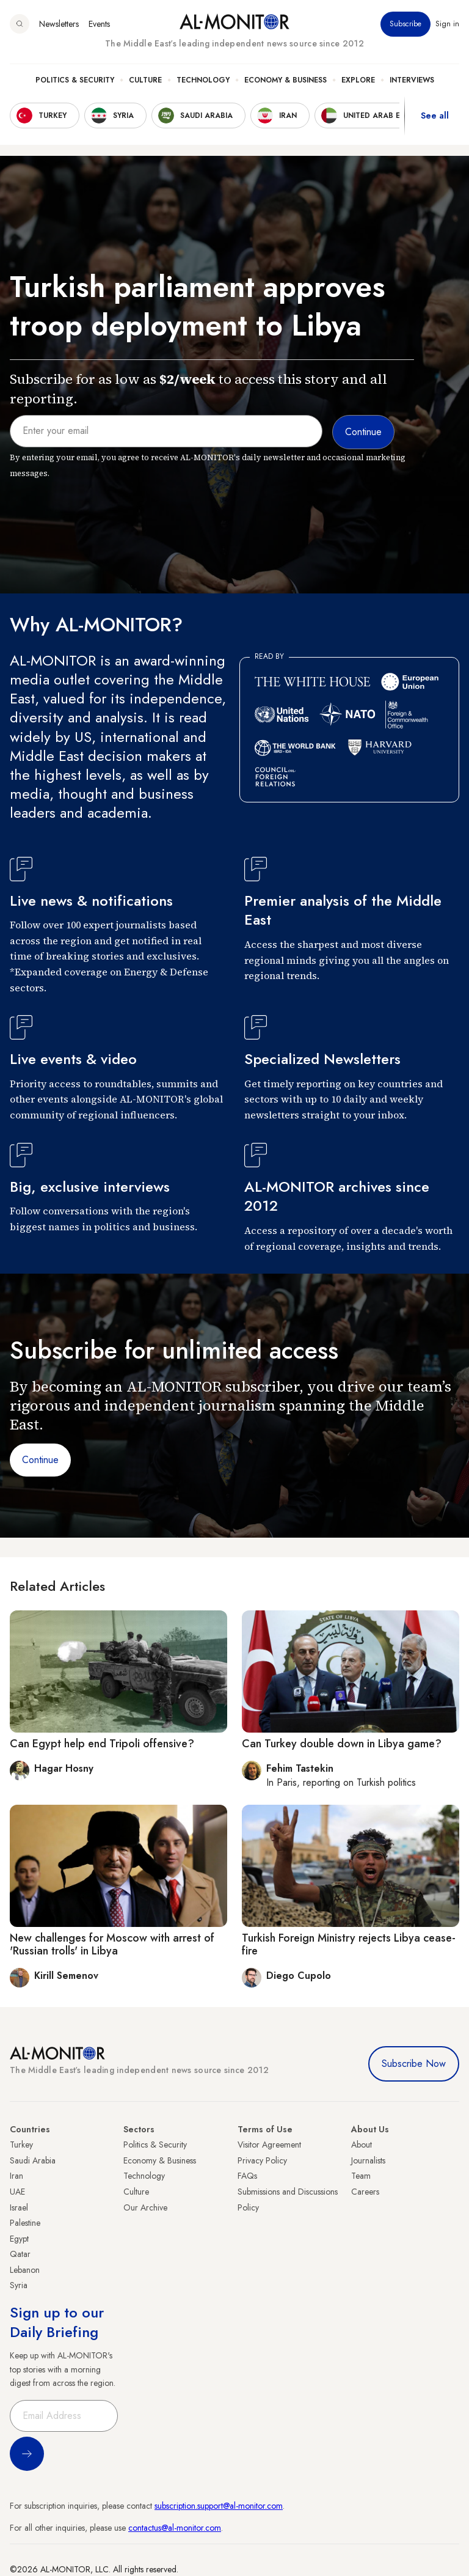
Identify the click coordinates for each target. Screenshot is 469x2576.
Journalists (368, 2160)
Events (99, 24)
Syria (18, 2285)
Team (361, 2176)
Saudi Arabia (33, 2160)
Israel (19, 2207)
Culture (145, 80)
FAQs (247, 2176)
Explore (358, 80)
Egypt (19, 2239)
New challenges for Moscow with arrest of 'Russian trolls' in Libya (112, 1944)
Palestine (25, 2223)
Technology (203, 80)
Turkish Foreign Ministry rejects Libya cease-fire (349, 1944)
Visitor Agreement (269, 2144)
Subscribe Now (414, 2064)
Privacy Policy (262, 2160)
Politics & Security (74, 80)
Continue (40, 1460)
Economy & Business (285, 80)
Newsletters (59, 24)
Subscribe (405, 23)
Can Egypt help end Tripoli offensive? (102, 1744)
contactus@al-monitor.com (174, 2528)
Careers (365, 2191)
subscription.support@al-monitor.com (219, 2506)
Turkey (21, 2144)
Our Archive (145, 2207)
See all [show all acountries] (435, 115)
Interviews (412, 80)
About (361, 2144)
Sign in (447, 23)
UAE (17, 2191)
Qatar (20, 2254)
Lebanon (25, 2270)
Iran (16, 2176)
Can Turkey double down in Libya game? (342, 1744)
